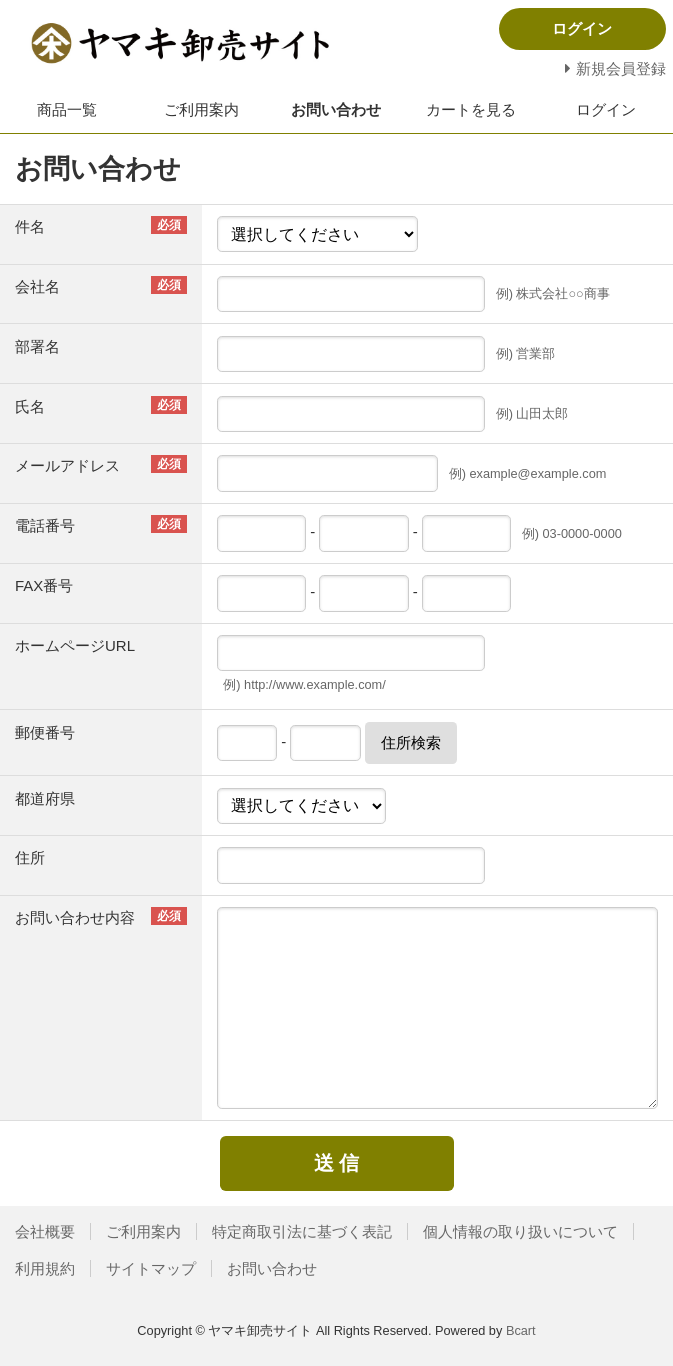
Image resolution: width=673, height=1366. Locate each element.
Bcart (521, 1330)
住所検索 (411, 742)
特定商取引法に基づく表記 (302, 1231)
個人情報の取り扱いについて (520, 1231)
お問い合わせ (336, 109)
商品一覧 (67, 109)
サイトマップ (151, 1268)
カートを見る (471, 109)
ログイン (606, 109)
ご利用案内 (201, 109)
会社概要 (45, 1231)
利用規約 (45, 1268)
